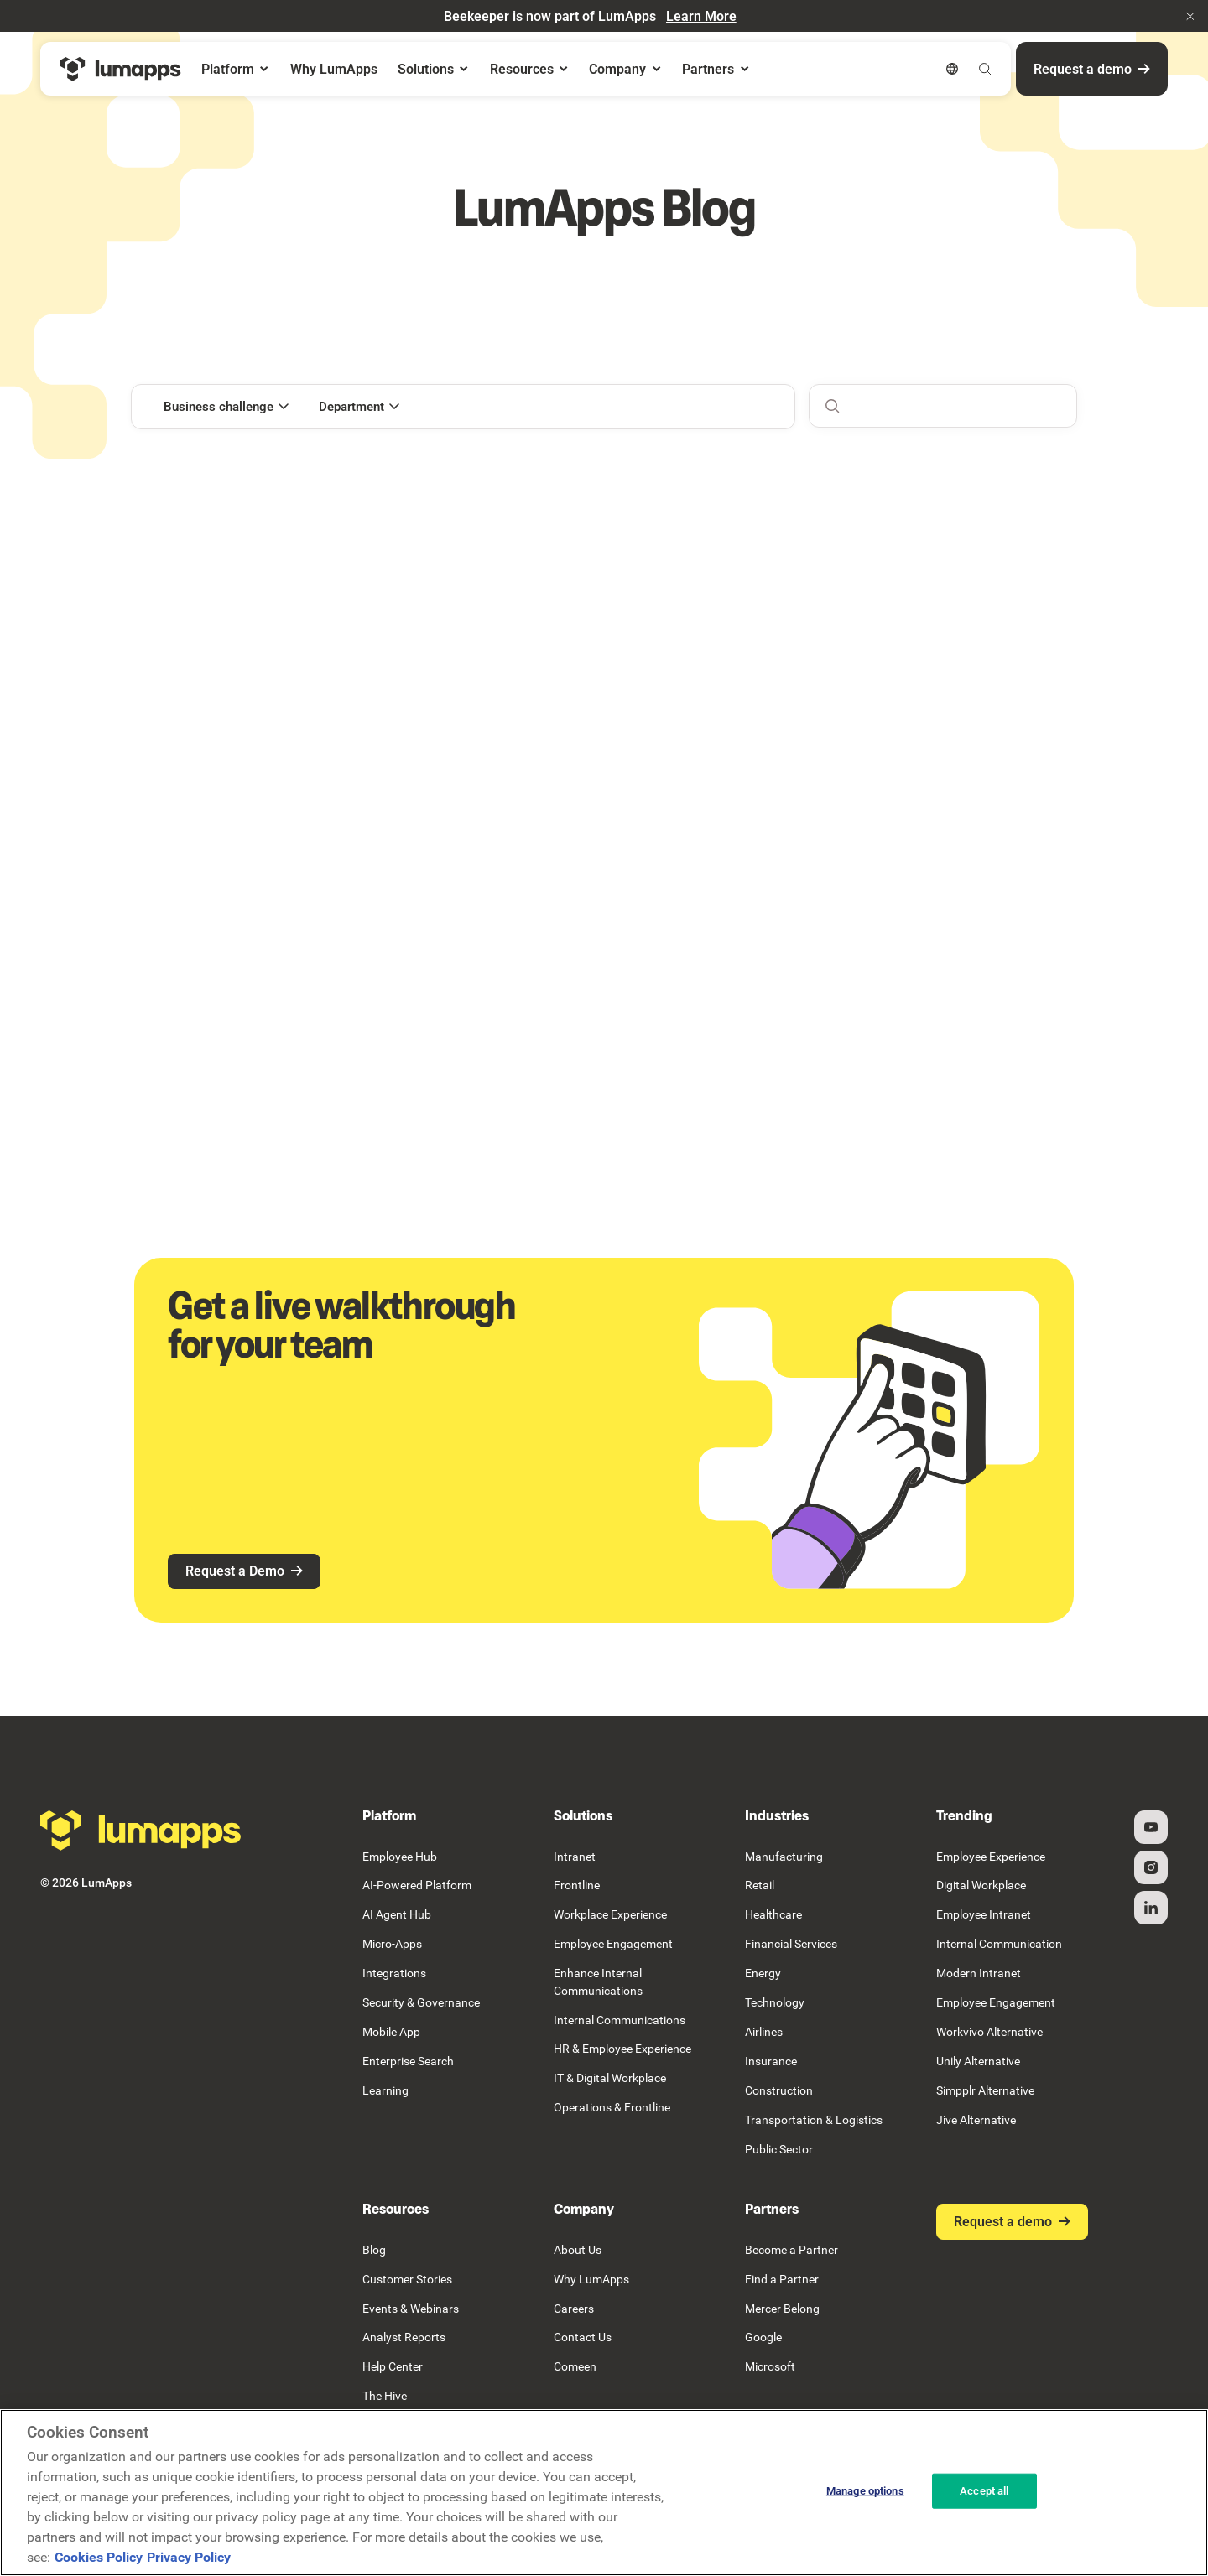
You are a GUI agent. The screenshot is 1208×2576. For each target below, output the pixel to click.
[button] (1190, 16)
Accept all (984, 2491)
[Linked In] (1151, 1907)
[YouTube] (1151, 1827)
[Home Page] (120, 69)
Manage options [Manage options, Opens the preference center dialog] (865, 2491)
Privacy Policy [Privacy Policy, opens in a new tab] (189, 2557)
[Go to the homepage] (141, 1830)
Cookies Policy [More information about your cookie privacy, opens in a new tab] (99, 2557)
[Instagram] (1151, 1867)
